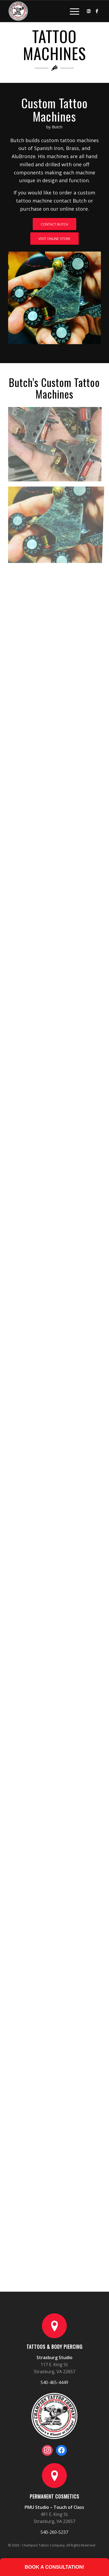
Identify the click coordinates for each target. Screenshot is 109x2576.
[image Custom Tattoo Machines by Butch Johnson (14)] (56, 445)
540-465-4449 (54, 2382)
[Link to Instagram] (89, 11)
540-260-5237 (54, 2532)
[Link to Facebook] (97, 11)
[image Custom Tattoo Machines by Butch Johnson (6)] (56, 523)
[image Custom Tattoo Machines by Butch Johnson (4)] (56, 601)
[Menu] (71, 11)
